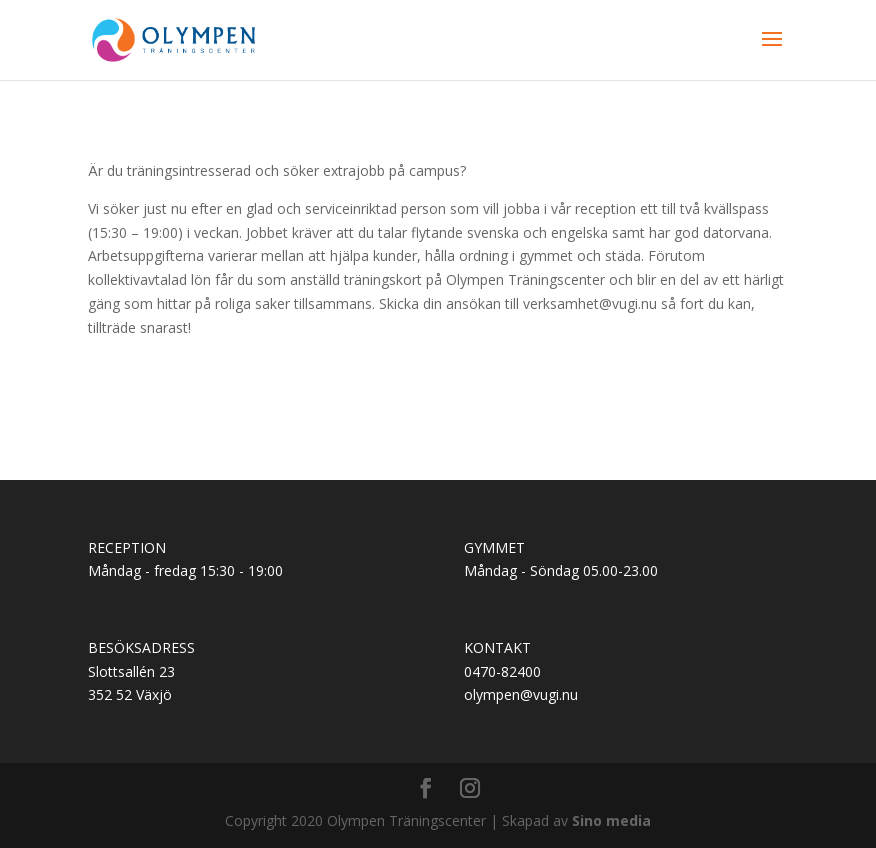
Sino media (611, 820)
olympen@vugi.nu (521, 694)
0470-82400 (502, 671)
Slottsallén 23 (131, 671)
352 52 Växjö (130, 694)
